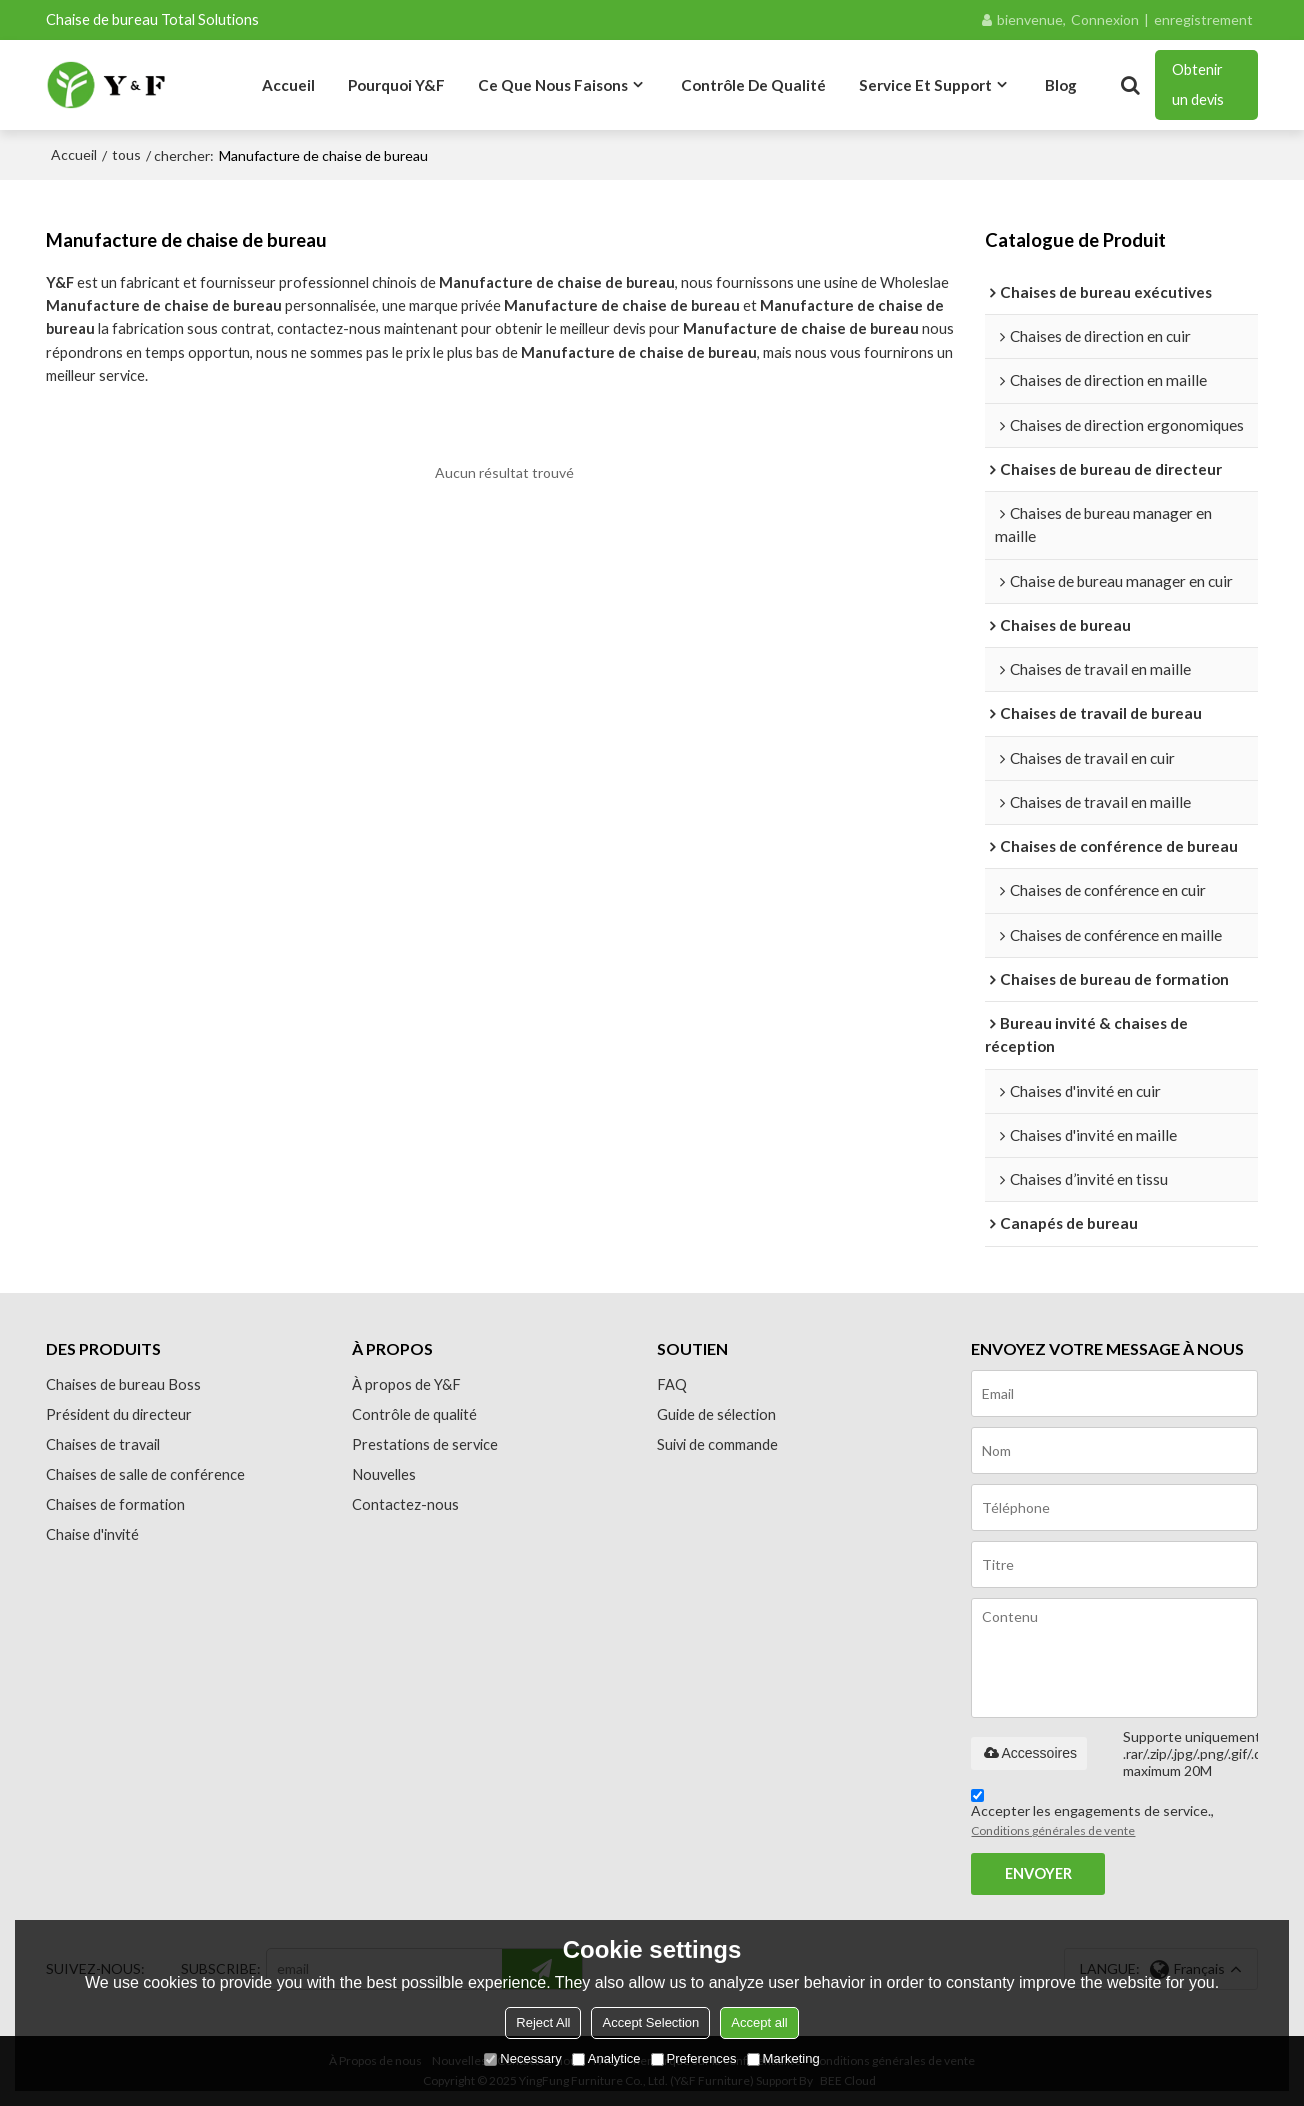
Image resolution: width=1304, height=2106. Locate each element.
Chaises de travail (103, 1444)
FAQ (672, 1384)
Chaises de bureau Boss (123, 1384)
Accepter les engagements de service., (1092, 1816)
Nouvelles (384, 1474)
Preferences (694, 2058)
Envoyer (1038, 1873)
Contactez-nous (405, 1504)
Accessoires (1028, 1753)
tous (126, 154)
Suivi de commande (717, 1444)
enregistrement (1203, 19)
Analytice (606, 2058)
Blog (1061, 85)
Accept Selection (650, 2022)
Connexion (1105, 19)
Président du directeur (119, 1414)
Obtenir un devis (1198, 84)
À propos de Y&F (406, 1384)
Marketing (783, 2058)
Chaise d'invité (92, 1534)
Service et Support (925, 85)
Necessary (522, 2058)
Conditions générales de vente (1053, 1830)
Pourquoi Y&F (396, 85)
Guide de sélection (716, 1414)
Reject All (543, 2022)
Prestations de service (425, 1444)
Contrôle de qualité (753, 85)
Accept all (759, 2022)
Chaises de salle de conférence (145, 1474)
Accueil (288, 85)
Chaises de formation (115, 1504)
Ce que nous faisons (553, 85)
